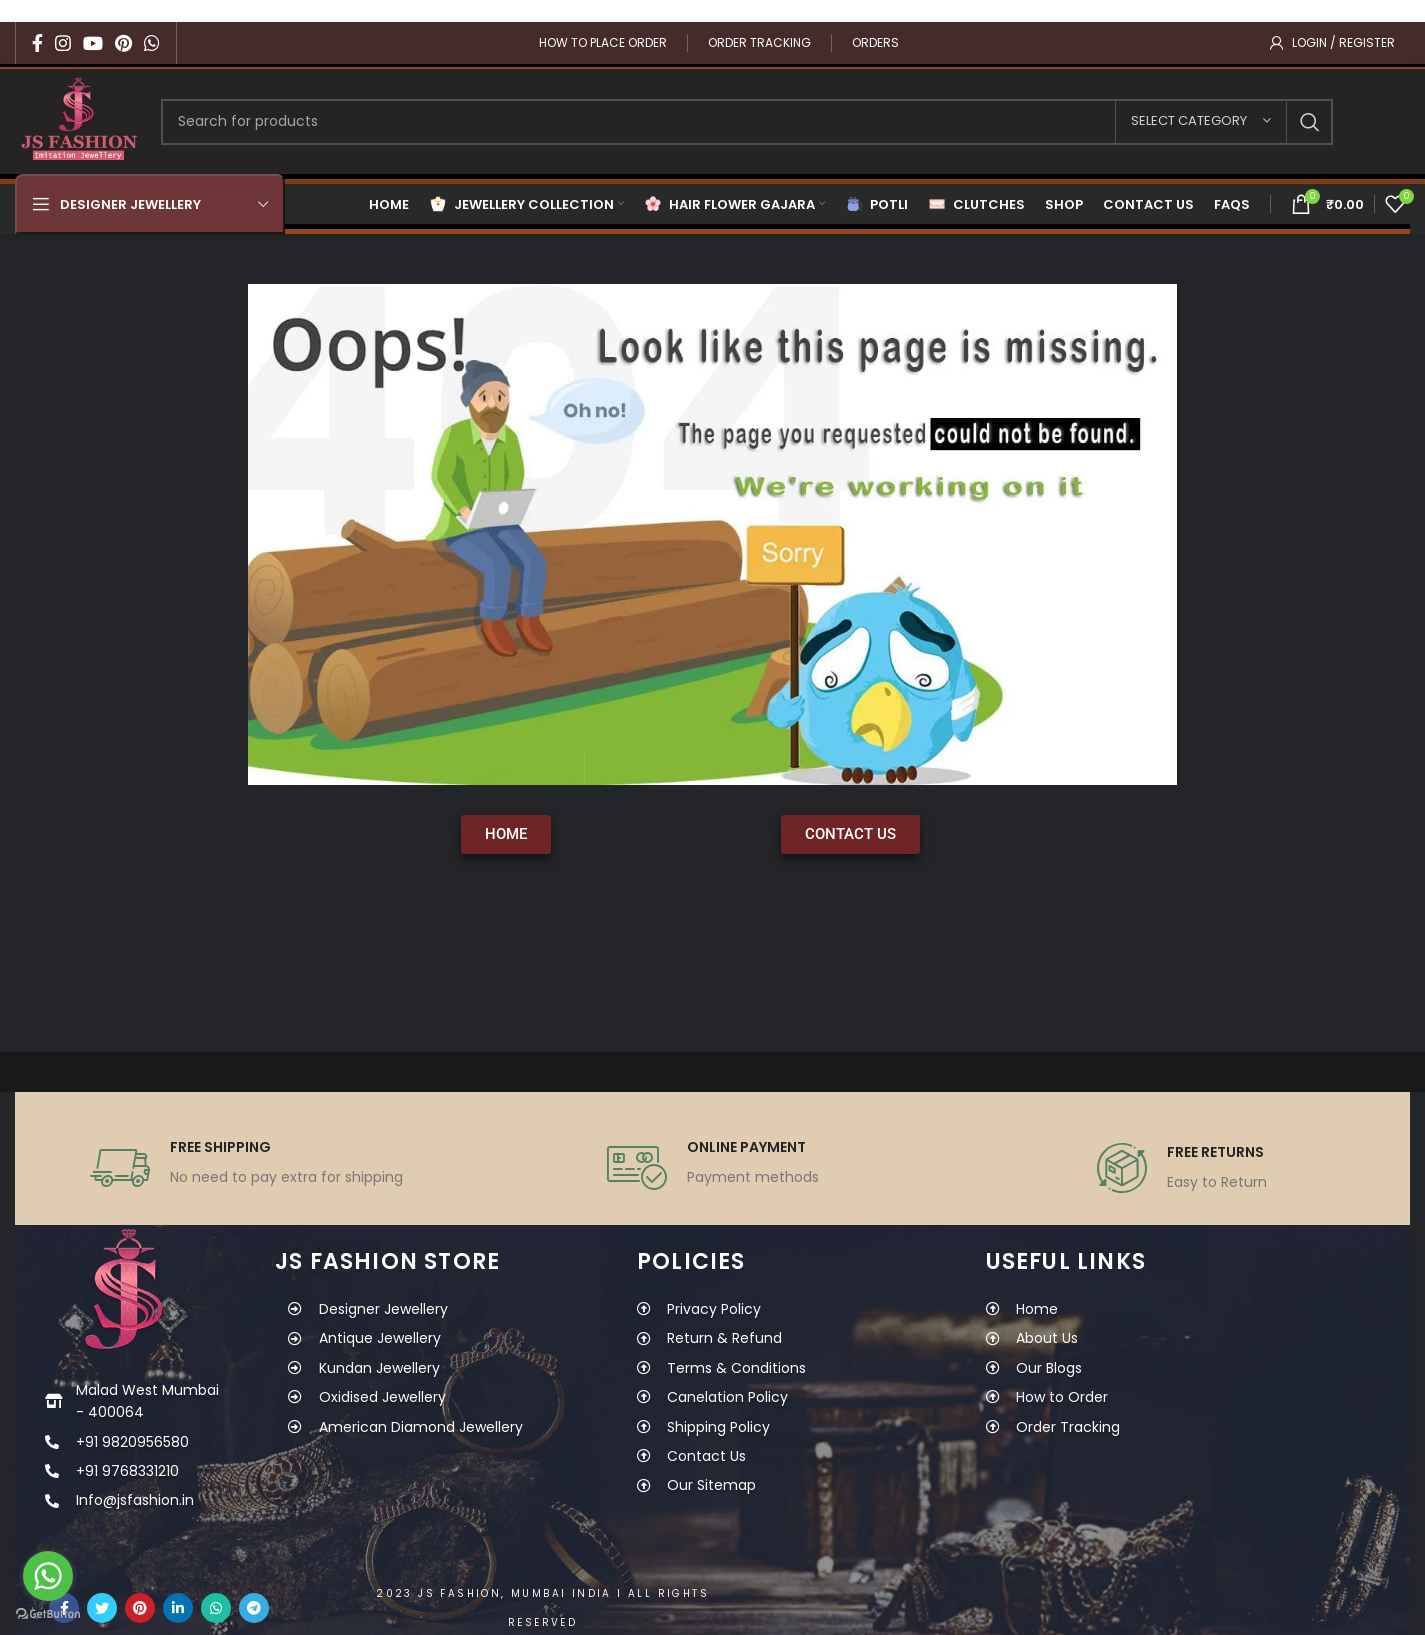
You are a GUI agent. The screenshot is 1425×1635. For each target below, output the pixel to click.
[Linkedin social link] (178, 1608)
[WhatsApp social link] (152, 43)
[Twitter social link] (102, 1608)
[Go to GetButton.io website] (48, 1614)
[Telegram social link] (254, 1608)
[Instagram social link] (63, 43)
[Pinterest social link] (123, 43)
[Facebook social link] (37, 43)
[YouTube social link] (93, 43)
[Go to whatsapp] (48, 1576)
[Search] (747, 122)
